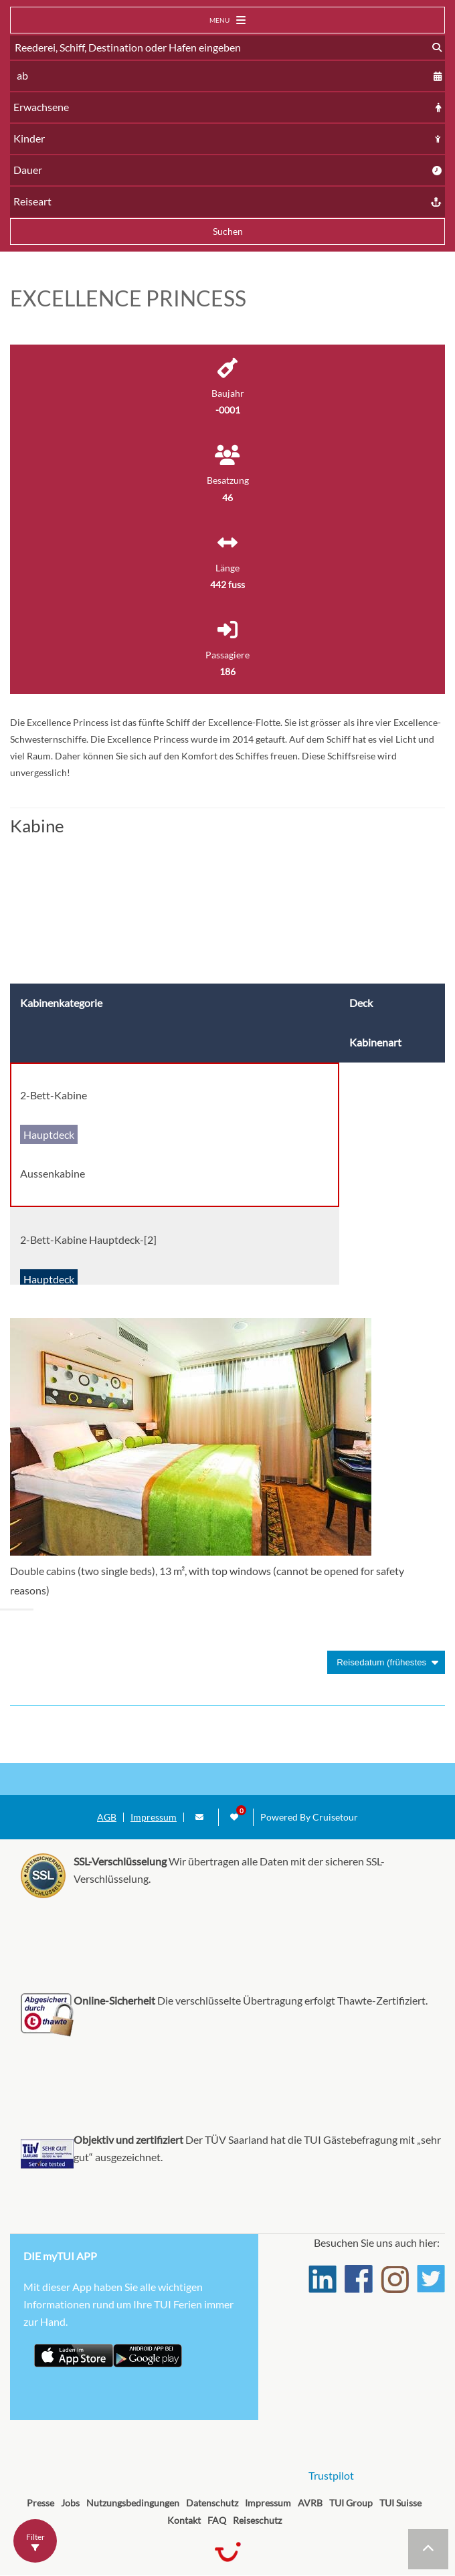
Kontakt (184, 2520)
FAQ (216, 2520)
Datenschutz (212, 2502)
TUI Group (351, 2502)
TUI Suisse (400, 2502)
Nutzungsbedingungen (132, 2502)
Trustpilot (331, 2475)
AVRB (310, 2502)
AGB (106, 1817)
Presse (40, 2502)
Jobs (70, 2502)
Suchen (228, 231)
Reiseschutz (257, 2520)
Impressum (153, 1817)
